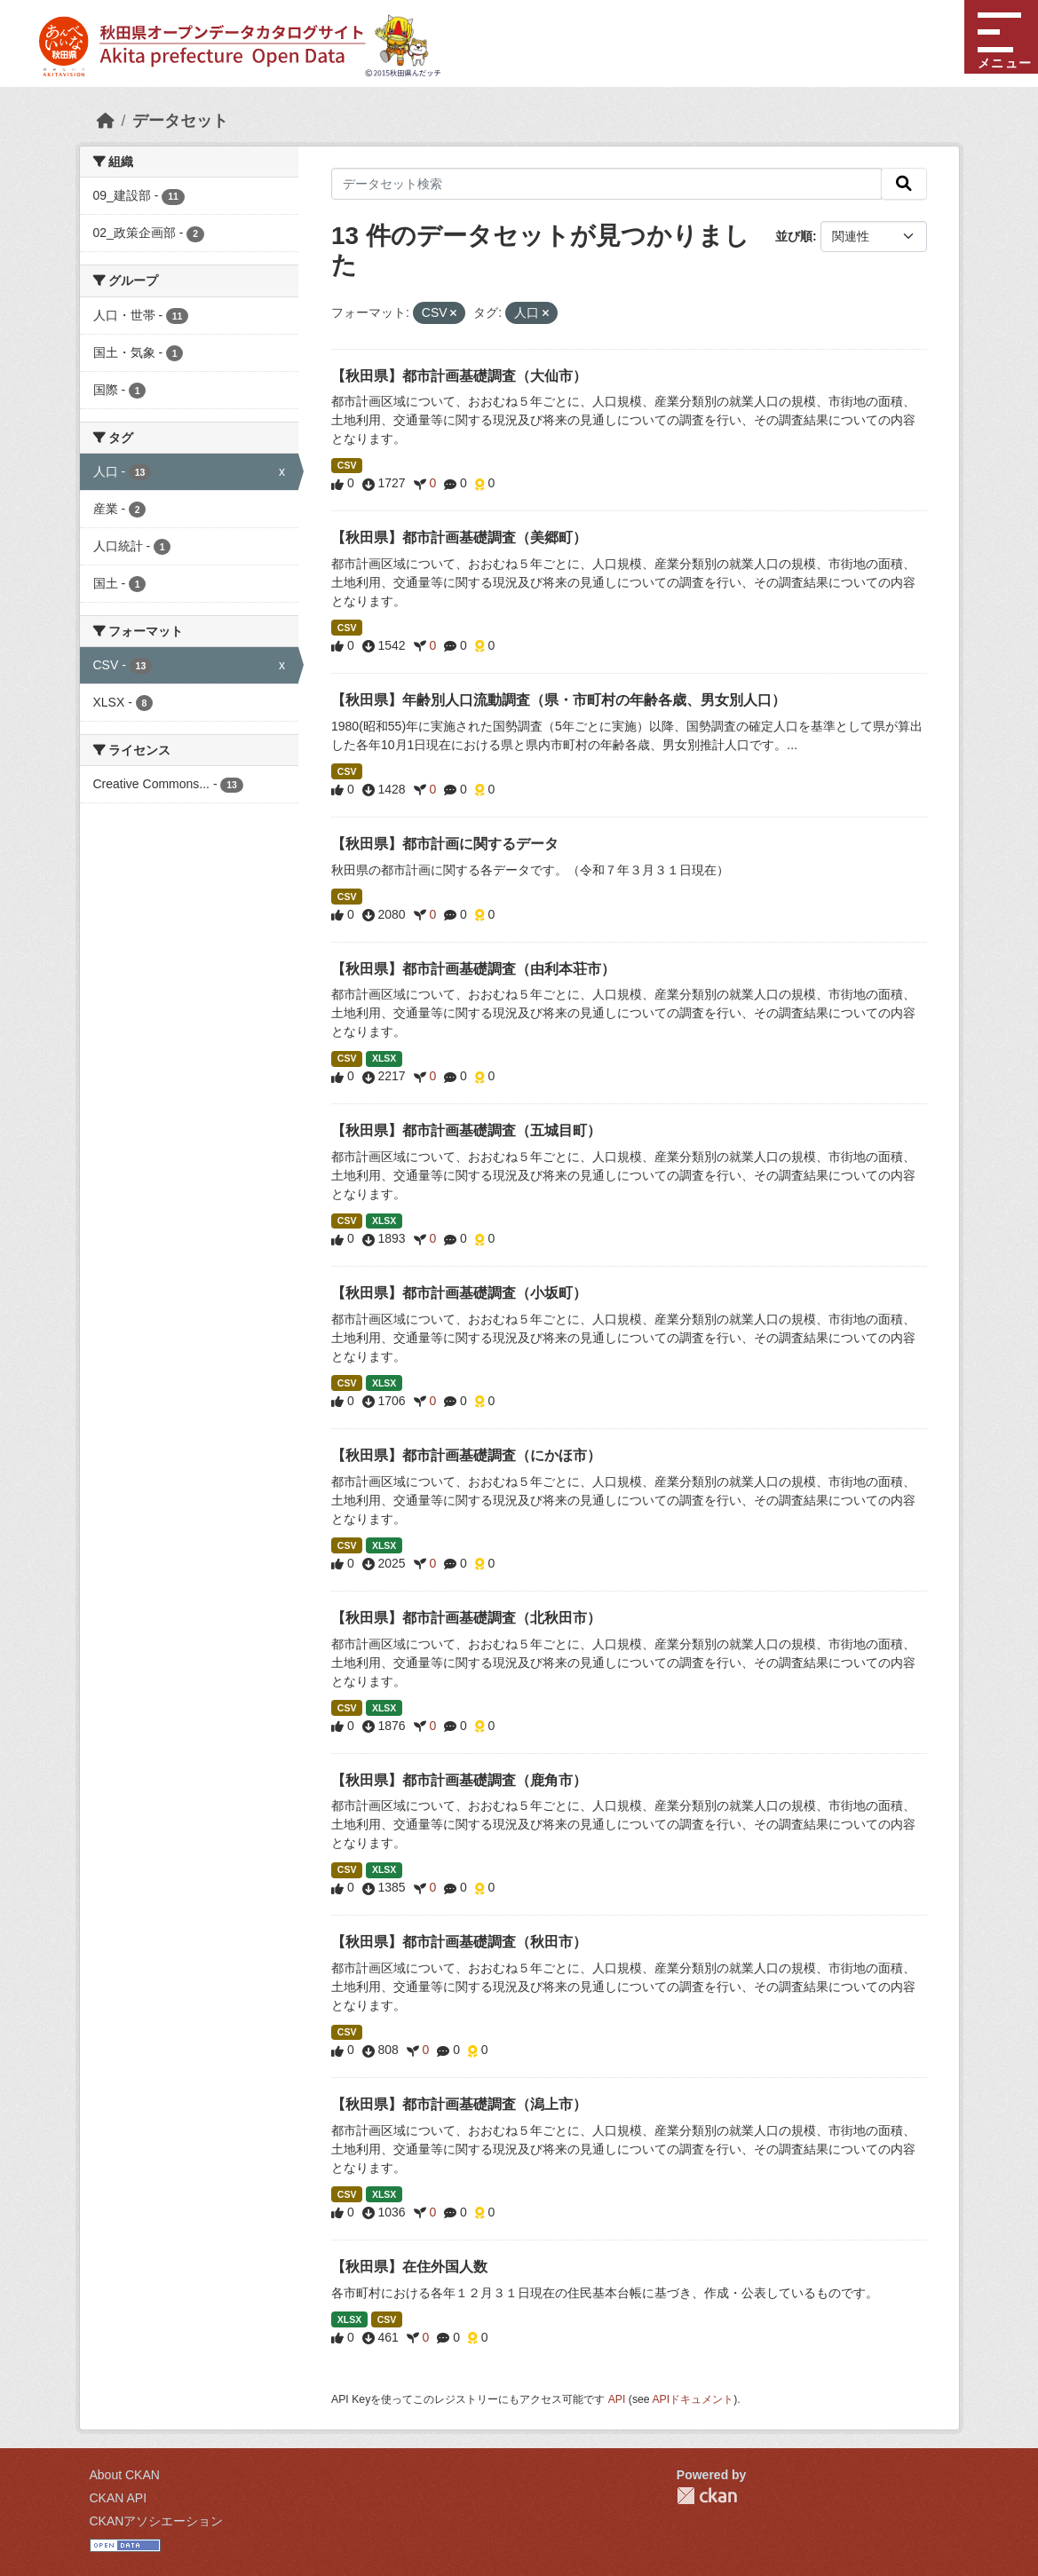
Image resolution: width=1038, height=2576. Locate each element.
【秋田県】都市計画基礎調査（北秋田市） (466, 1617)
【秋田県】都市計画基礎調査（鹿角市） (459, 1780)
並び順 (793, 236)
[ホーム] (106, 121)
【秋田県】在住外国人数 (409, 2266)
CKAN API (118, 2498)
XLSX (384, 1058)
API (617, 2399)
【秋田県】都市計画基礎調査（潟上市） (459, 2104)
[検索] (904, 184)
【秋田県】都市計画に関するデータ (445, 843)
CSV (347, 465)
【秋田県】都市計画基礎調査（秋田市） (459, 1941)
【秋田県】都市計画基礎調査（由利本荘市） (473, 968)
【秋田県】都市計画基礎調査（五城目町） (466, 1130)
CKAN (707, 2495)
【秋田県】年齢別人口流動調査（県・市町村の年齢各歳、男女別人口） (558, 699)
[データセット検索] (606, 184)
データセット (180, 121)
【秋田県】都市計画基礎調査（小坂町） (459, 1292)
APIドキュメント (692, 2399)
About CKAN (125, 2475)
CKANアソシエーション (157, 2521)
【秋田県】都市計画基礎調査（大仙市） (459, 375)
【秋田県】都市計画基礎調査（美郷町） (459, 537)
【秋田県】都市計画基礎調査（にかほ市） (466, 1455)
